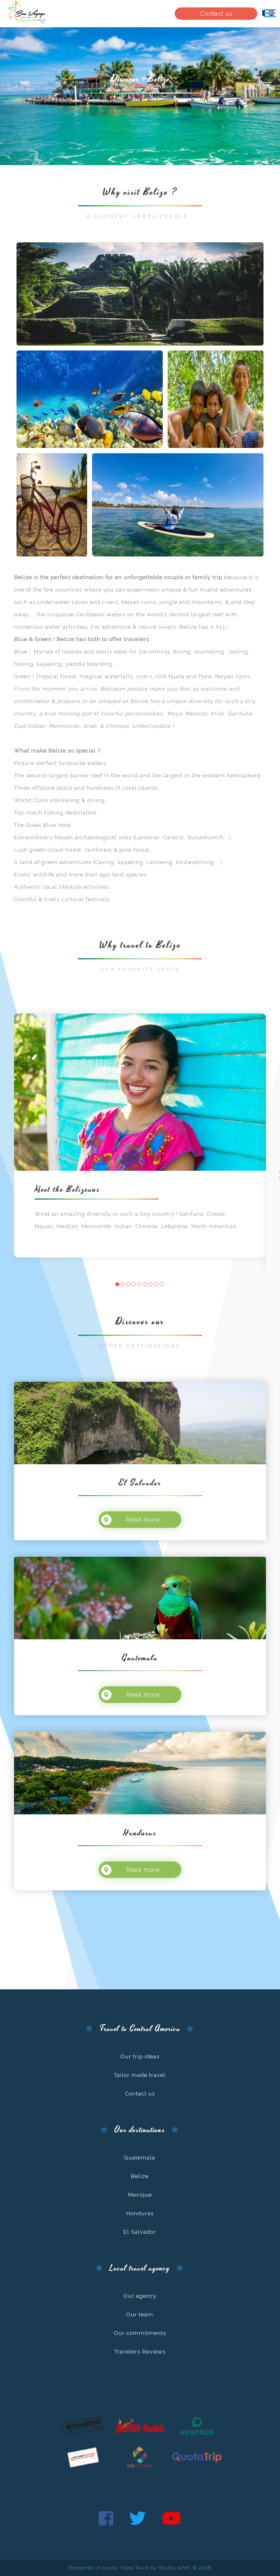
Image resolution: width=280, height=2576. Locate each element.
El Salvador (139, 2232)
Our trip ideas (140, 2056)
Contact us (216, 13)
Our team (139, 2314)
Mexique (140, 2195)
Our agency (140, 2296)
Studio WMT (175, 2568)
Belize (140, 2176)
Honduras (140, 2213)
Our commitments (140, 2333)
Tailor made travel (140, 2075)
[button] (117, 1284)
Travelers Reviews (140, 2352)
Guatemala (139, 2158)
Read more (130, 1519)
